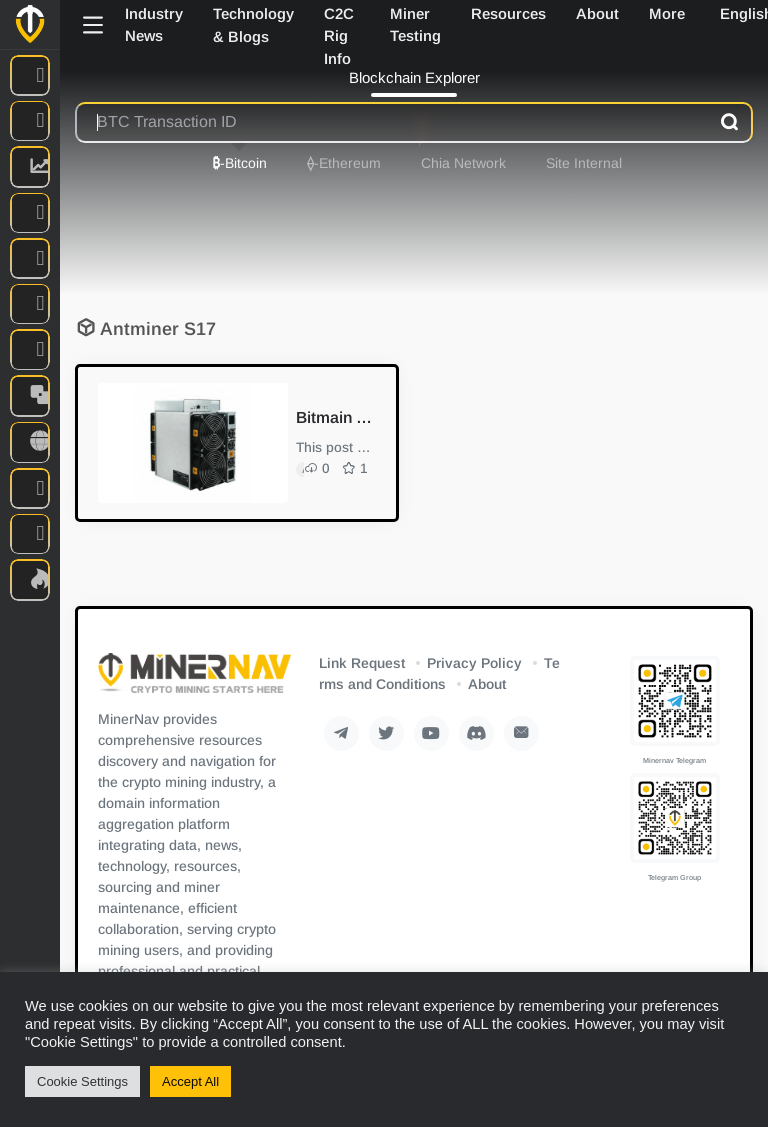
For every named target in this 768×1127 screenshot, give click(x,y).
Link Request (362, 663)
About (487, 684)
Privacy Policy (474, 663)
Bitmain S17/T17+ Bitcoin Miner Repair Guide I (334, 417)
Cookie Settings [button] (82, 1081)
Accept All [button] (190, 1081)
